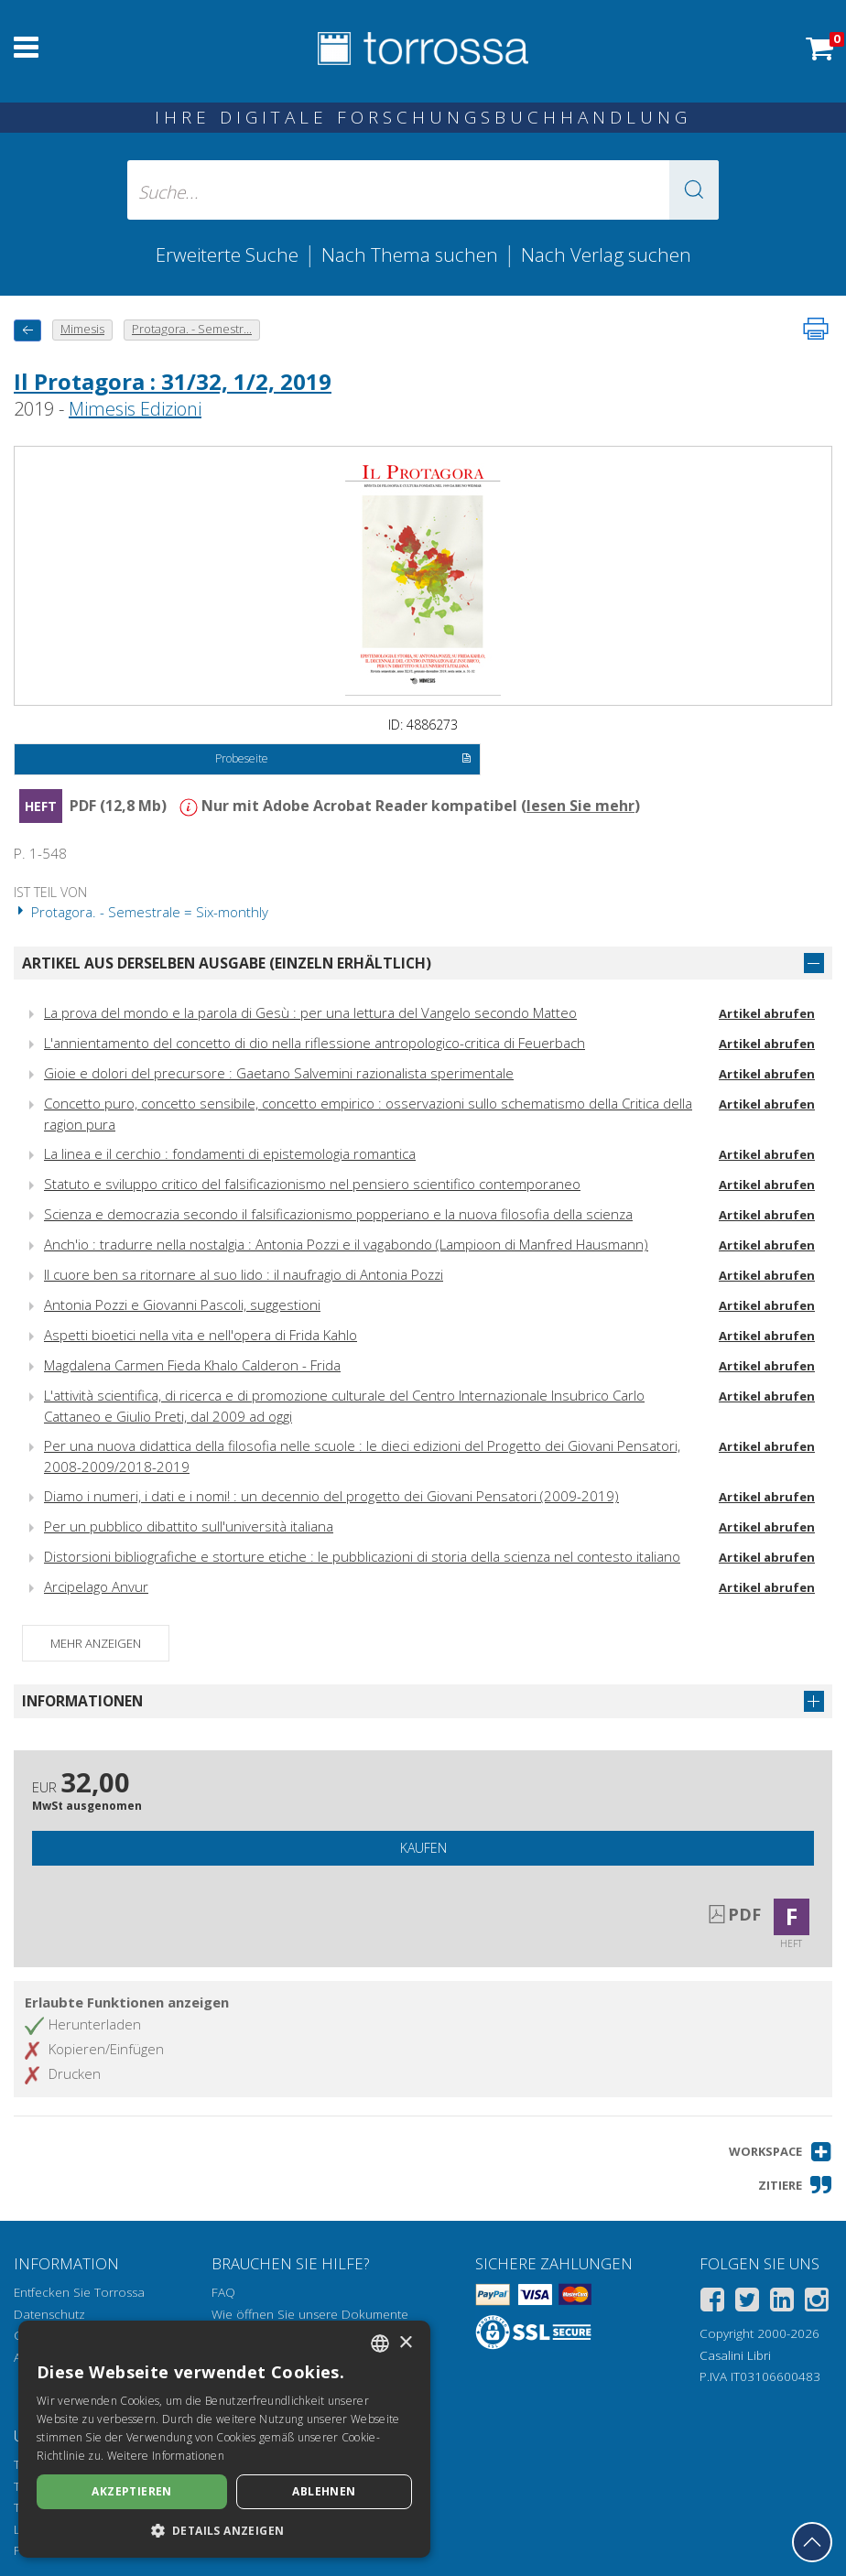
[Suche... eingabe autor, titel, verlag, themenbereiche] (423, 190)
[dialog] (224, 2439)
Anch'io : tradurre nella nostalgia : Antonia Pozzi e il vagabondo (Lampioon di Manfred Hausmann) (346, 1244)
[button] (694, 190)
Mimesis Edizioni (135, 408)
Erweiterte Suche (227, 254)
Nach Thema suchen (409, 254)
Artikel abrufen (767, 1013)
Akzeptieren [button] (131, 2491)
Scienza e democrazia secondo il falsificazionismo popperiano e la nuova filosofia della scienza (338, 1214)
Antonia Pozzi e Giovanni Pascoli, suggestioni (182, 1304)
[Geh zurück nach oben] (812, 2542)
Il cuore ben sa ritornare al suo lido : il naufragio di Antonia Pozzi (243, 1274)
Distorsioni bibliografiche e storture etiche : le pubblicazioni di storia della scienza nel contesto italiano (362, 1556)
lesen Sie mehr (580, 806)
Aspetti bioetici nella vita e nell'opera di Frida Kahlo (200, 1335)
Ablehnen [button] (323, 2491)
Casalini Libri (735, 2355)
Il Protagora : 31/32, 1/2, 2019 (172, 381)
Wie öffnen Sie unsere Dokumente (310, 2314)
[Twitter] (747, 2303)
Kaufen (423, 1847)
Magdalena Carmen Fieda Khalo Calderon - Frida (192, 1365)
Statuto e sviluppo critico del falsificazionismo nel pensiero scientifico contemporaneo (312, 1183)
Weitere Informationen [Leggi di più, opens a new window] (165, 2455)
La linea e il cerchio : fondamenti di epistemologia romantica (230, 1153)
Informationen (82, 1701)
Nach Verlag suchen (606, 254)
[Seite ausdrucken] (815, 328)
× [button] (405, 2343)
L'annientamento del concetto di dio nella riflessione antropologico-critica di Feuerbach (314, 1043)
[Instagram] (816, 2303)
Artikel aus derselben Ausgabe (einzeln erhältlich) (226, 963)
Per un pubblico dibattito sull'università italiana (188, 1526)
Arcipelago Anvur (96, 1586)
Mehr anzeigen (95, 1643)
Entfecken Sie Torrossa (79, 2292)
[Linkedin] (781, 2303)
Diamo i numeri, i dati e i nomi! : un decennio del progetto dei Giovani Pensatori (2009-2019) (331, 1496)
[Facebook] (712, 2303)
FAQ (223, 2292)
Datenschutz (49, 2314)
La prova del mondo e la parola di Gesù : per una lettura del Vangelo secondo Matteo (310, 1012)
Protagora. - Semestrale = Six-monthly (141, 912)
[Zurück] (27, 330)
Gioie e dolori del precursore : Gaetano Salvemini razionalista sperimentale (279, 1073)
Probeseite (343, 760)
